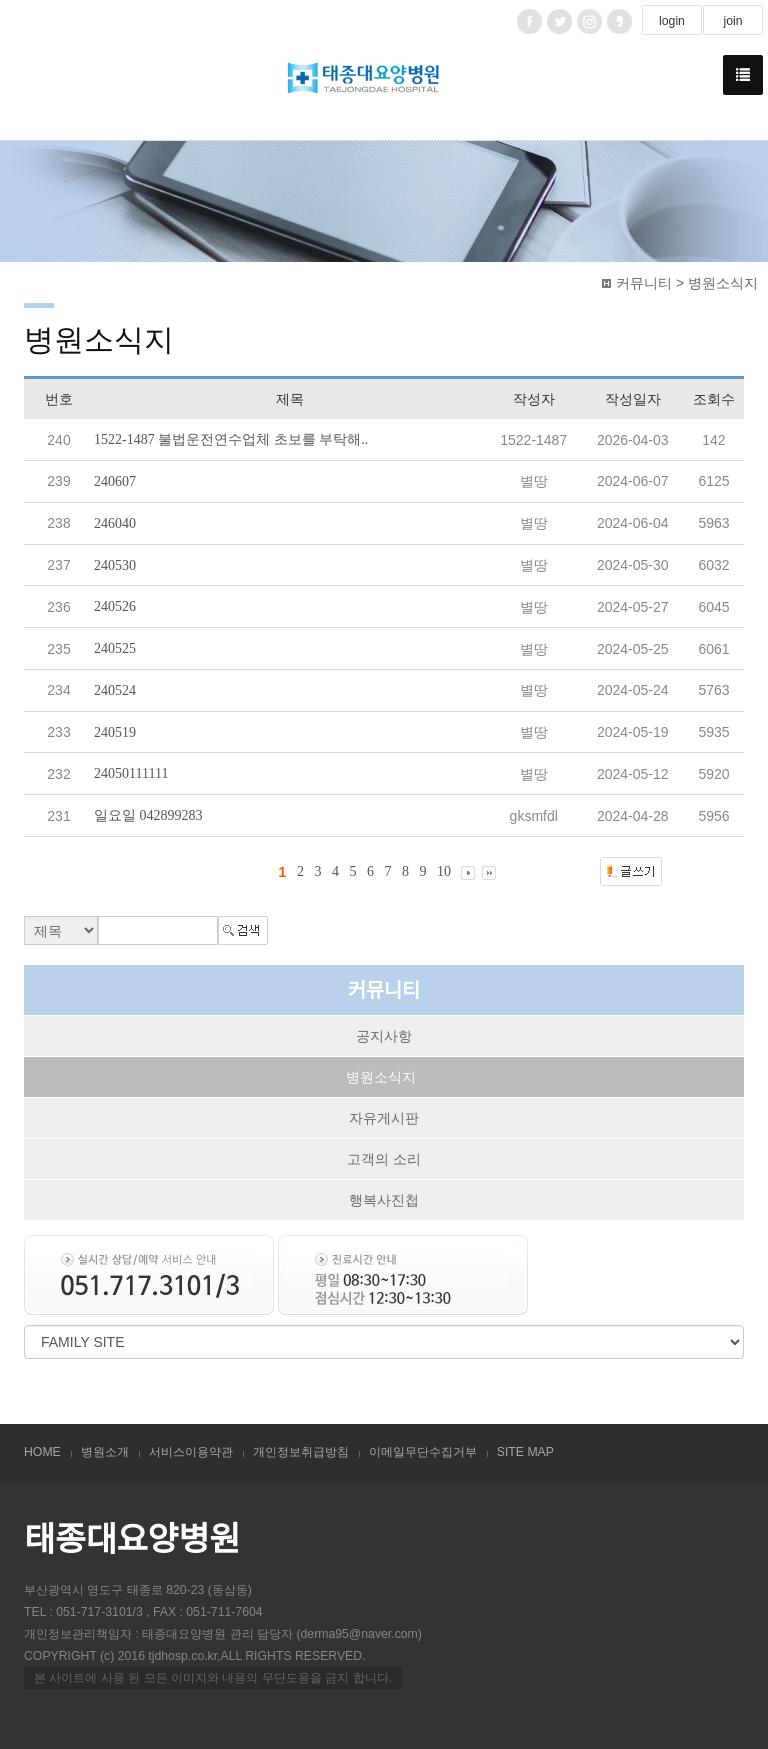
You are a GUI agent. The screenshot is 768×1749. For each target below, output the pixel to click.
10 (444, 871)
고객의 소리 (384, 1159)
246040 (115, 523)
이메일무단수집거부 (423, 1452)
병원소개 (105, 1452)
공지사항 (384, 1036)
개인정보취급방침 (301, 1452)
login (672, 21)
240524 (115, 690)
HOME (42, 1452)
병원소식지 (381, 1077)
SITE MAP (525, 1452)
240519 (115, 731)
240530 (115, 564)
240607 (115, 481)
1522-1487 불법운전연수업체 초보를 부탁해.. (231, 439)
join (732, 21)
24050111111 (131, 773)
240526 (115, 606)
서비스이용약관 (191, 1452)
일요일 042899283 (148, 815)
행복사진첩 (384, 1200)
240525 (115, 648)
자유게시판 (384, 1118)
